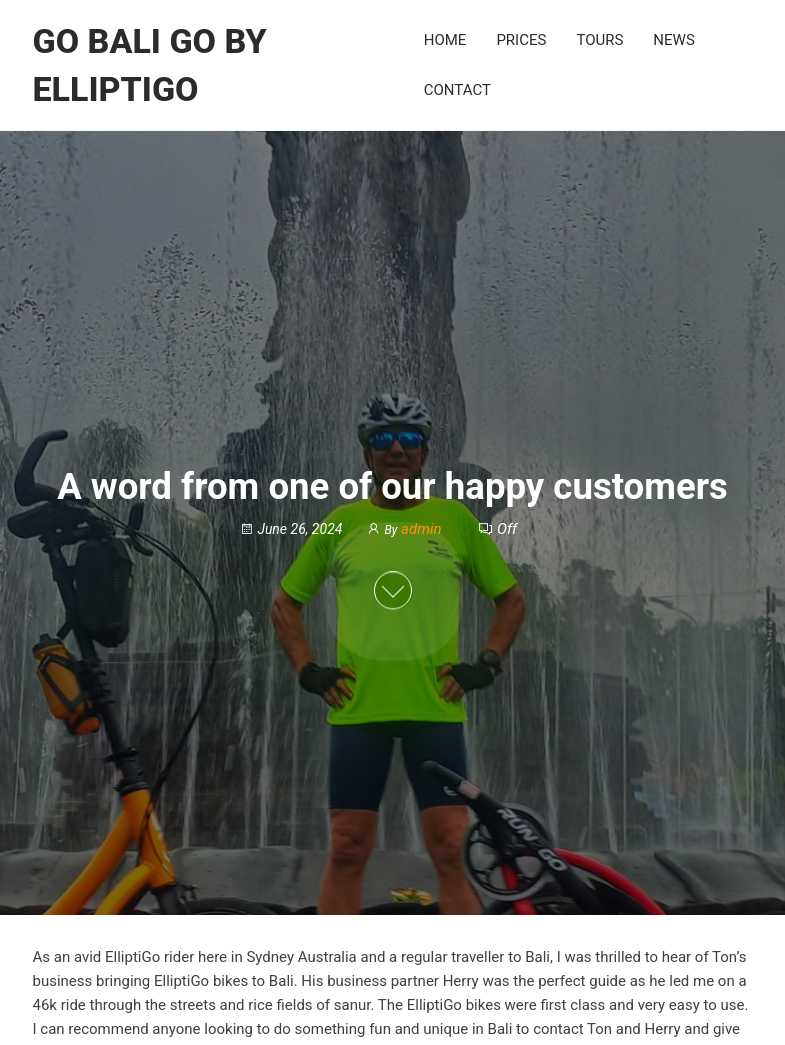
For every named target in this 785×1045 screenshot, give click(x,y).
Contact (457, 90)
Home (445, 40)
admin (423, 530)
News (673, 40)
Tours (599, 40)
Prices (521, 40)
